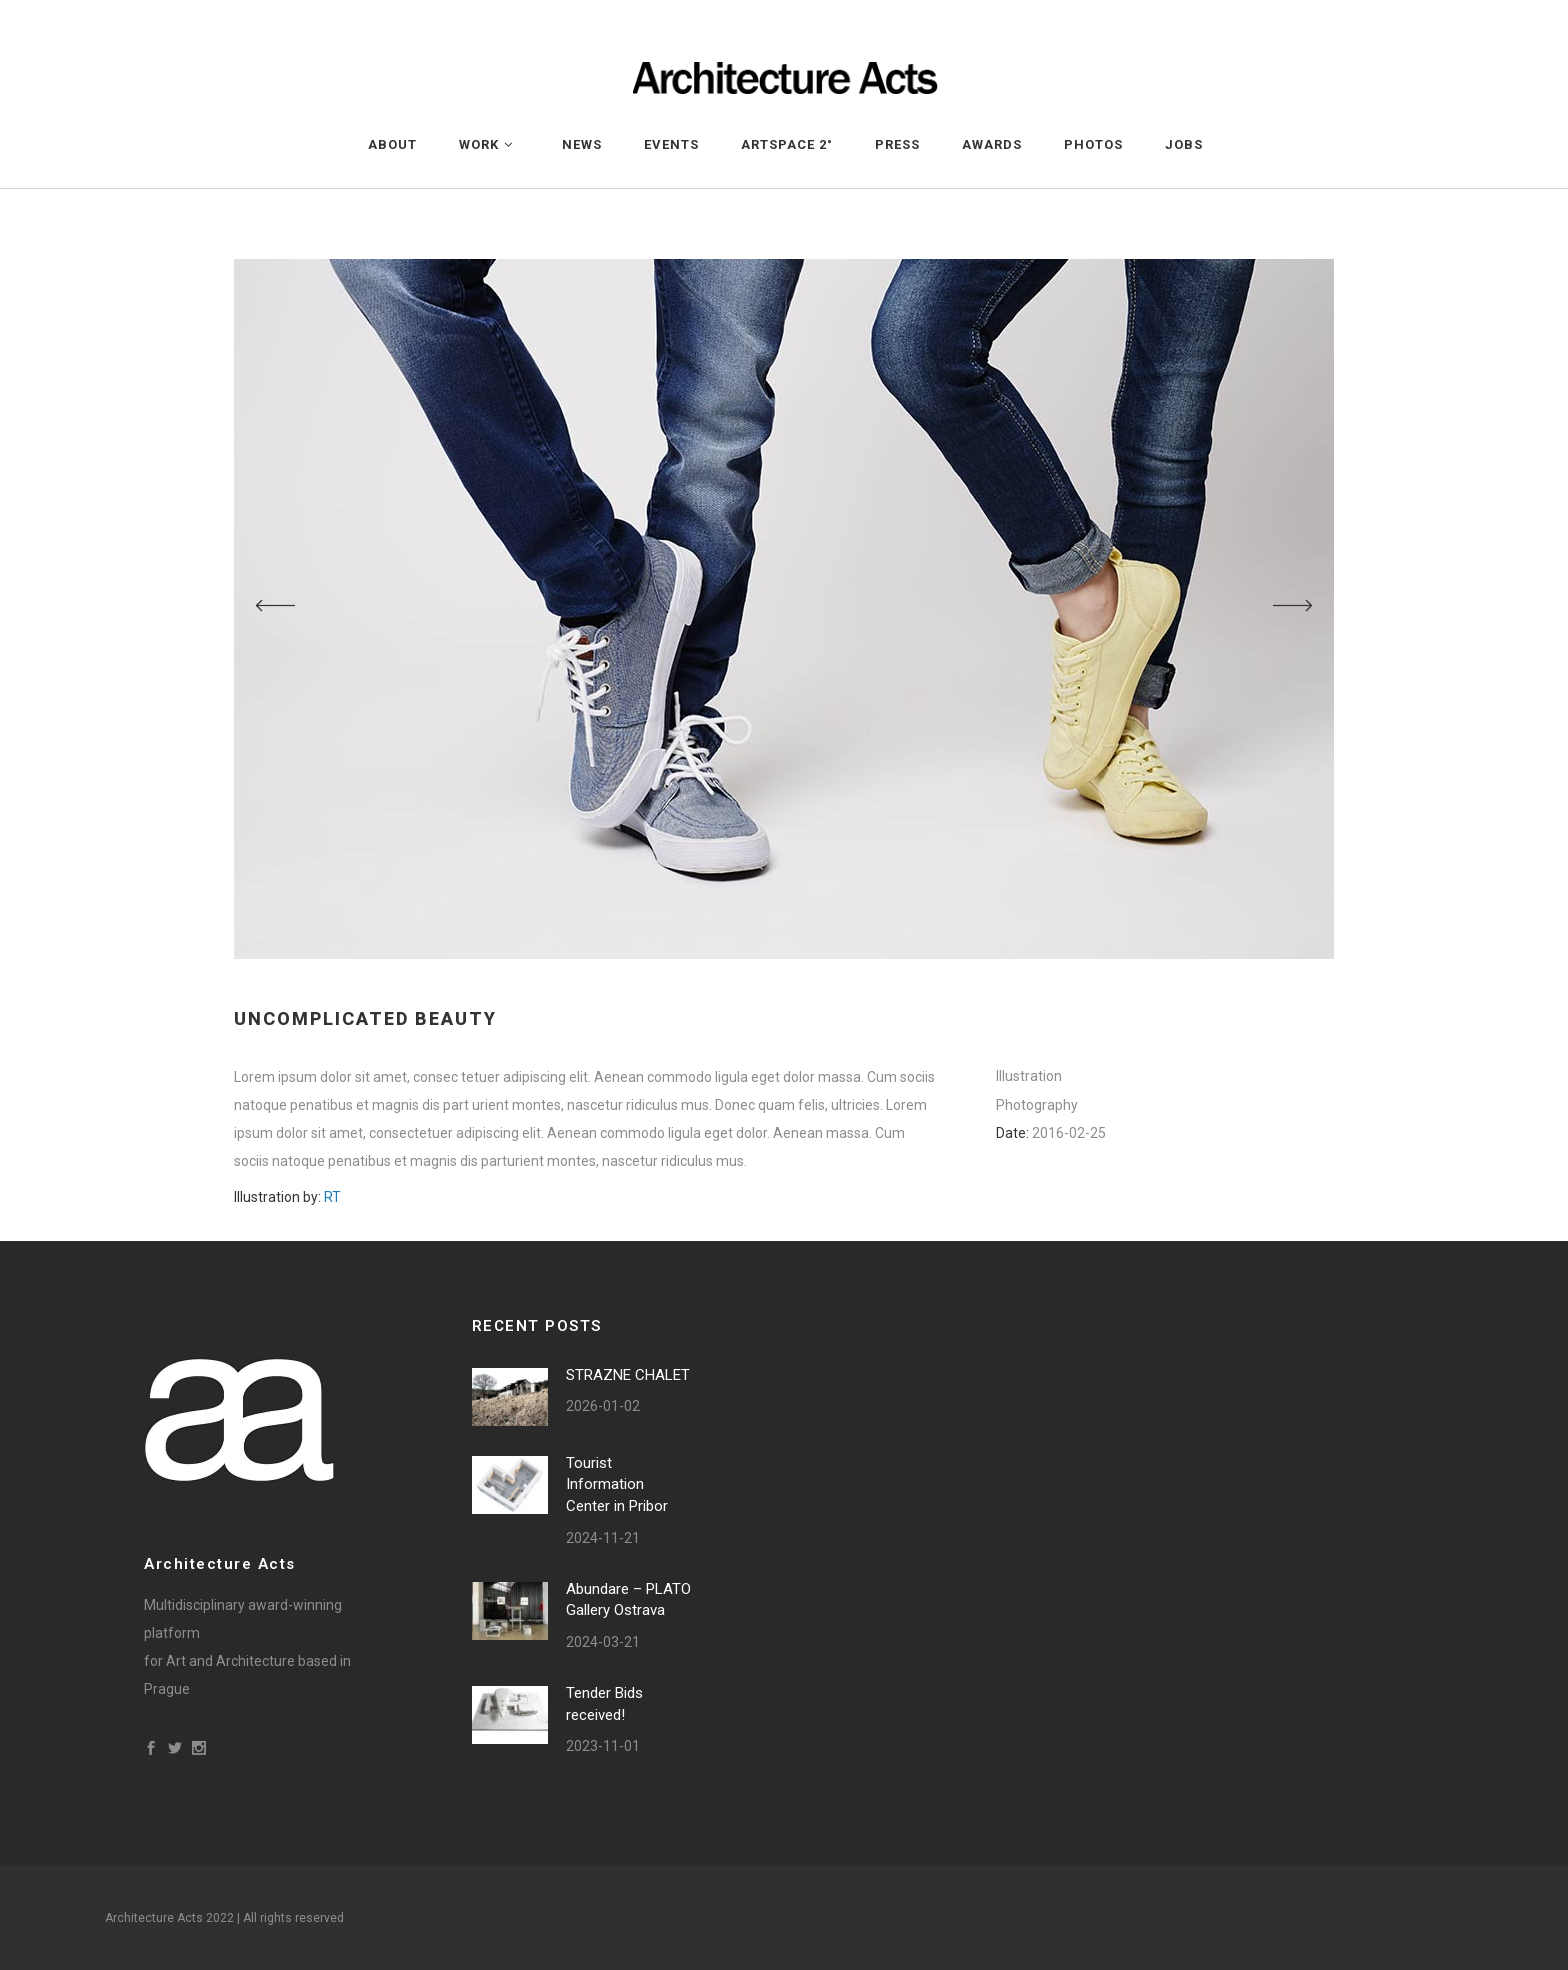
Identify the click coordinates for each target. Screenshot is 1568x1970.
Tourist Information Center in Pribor (617, 1484)
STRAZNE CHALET (628, 1375)
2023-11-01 (603, 1746)
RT (332, 1197)
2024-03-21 (603, 1642)
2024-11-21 (603, 1538)
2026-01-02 (603, 1406)
